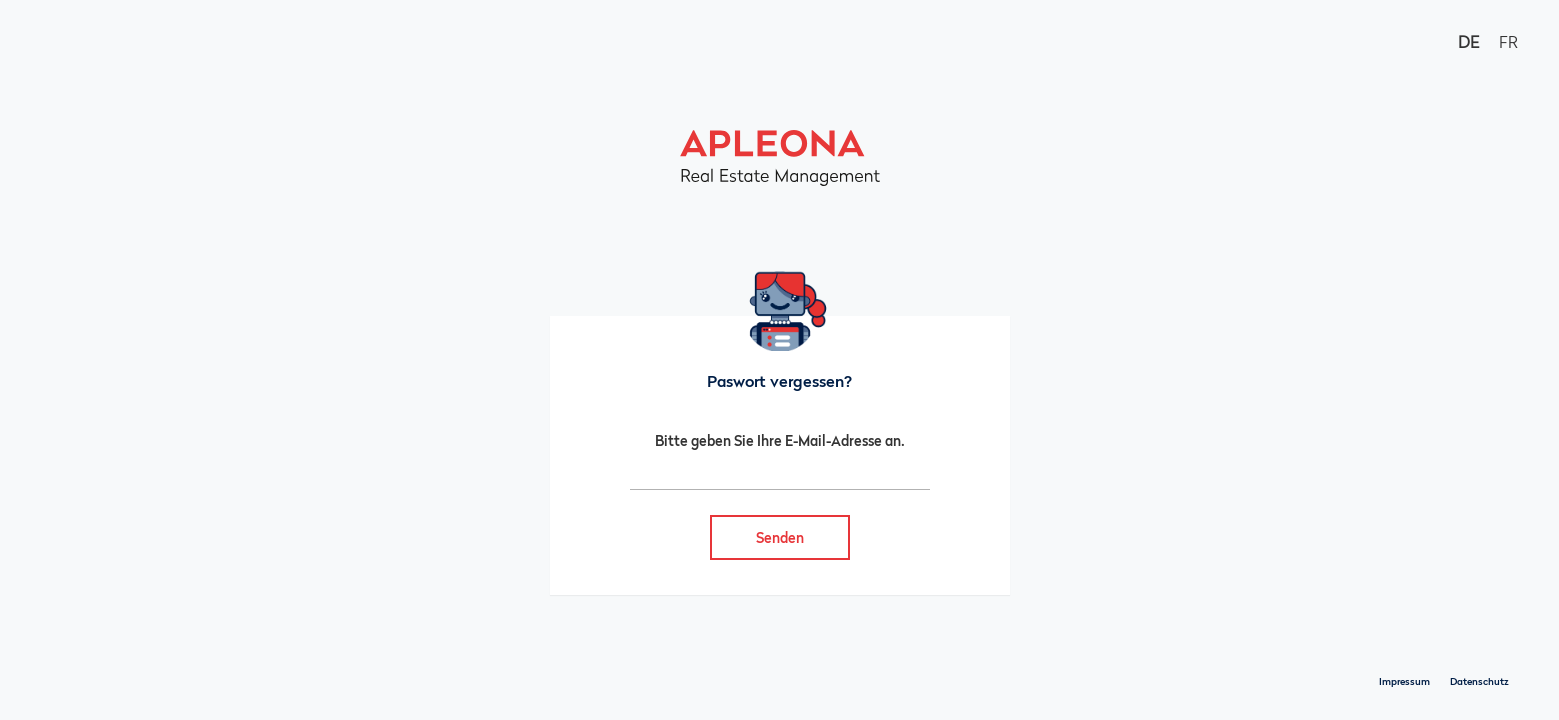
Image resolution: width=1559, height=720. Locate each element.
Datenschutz (1479, 681)
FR (1508, 42)
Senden (780, 537)
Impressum (1404, 681)
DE (1468, 42)
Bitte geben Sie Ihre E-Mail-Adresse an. (780, 440)
